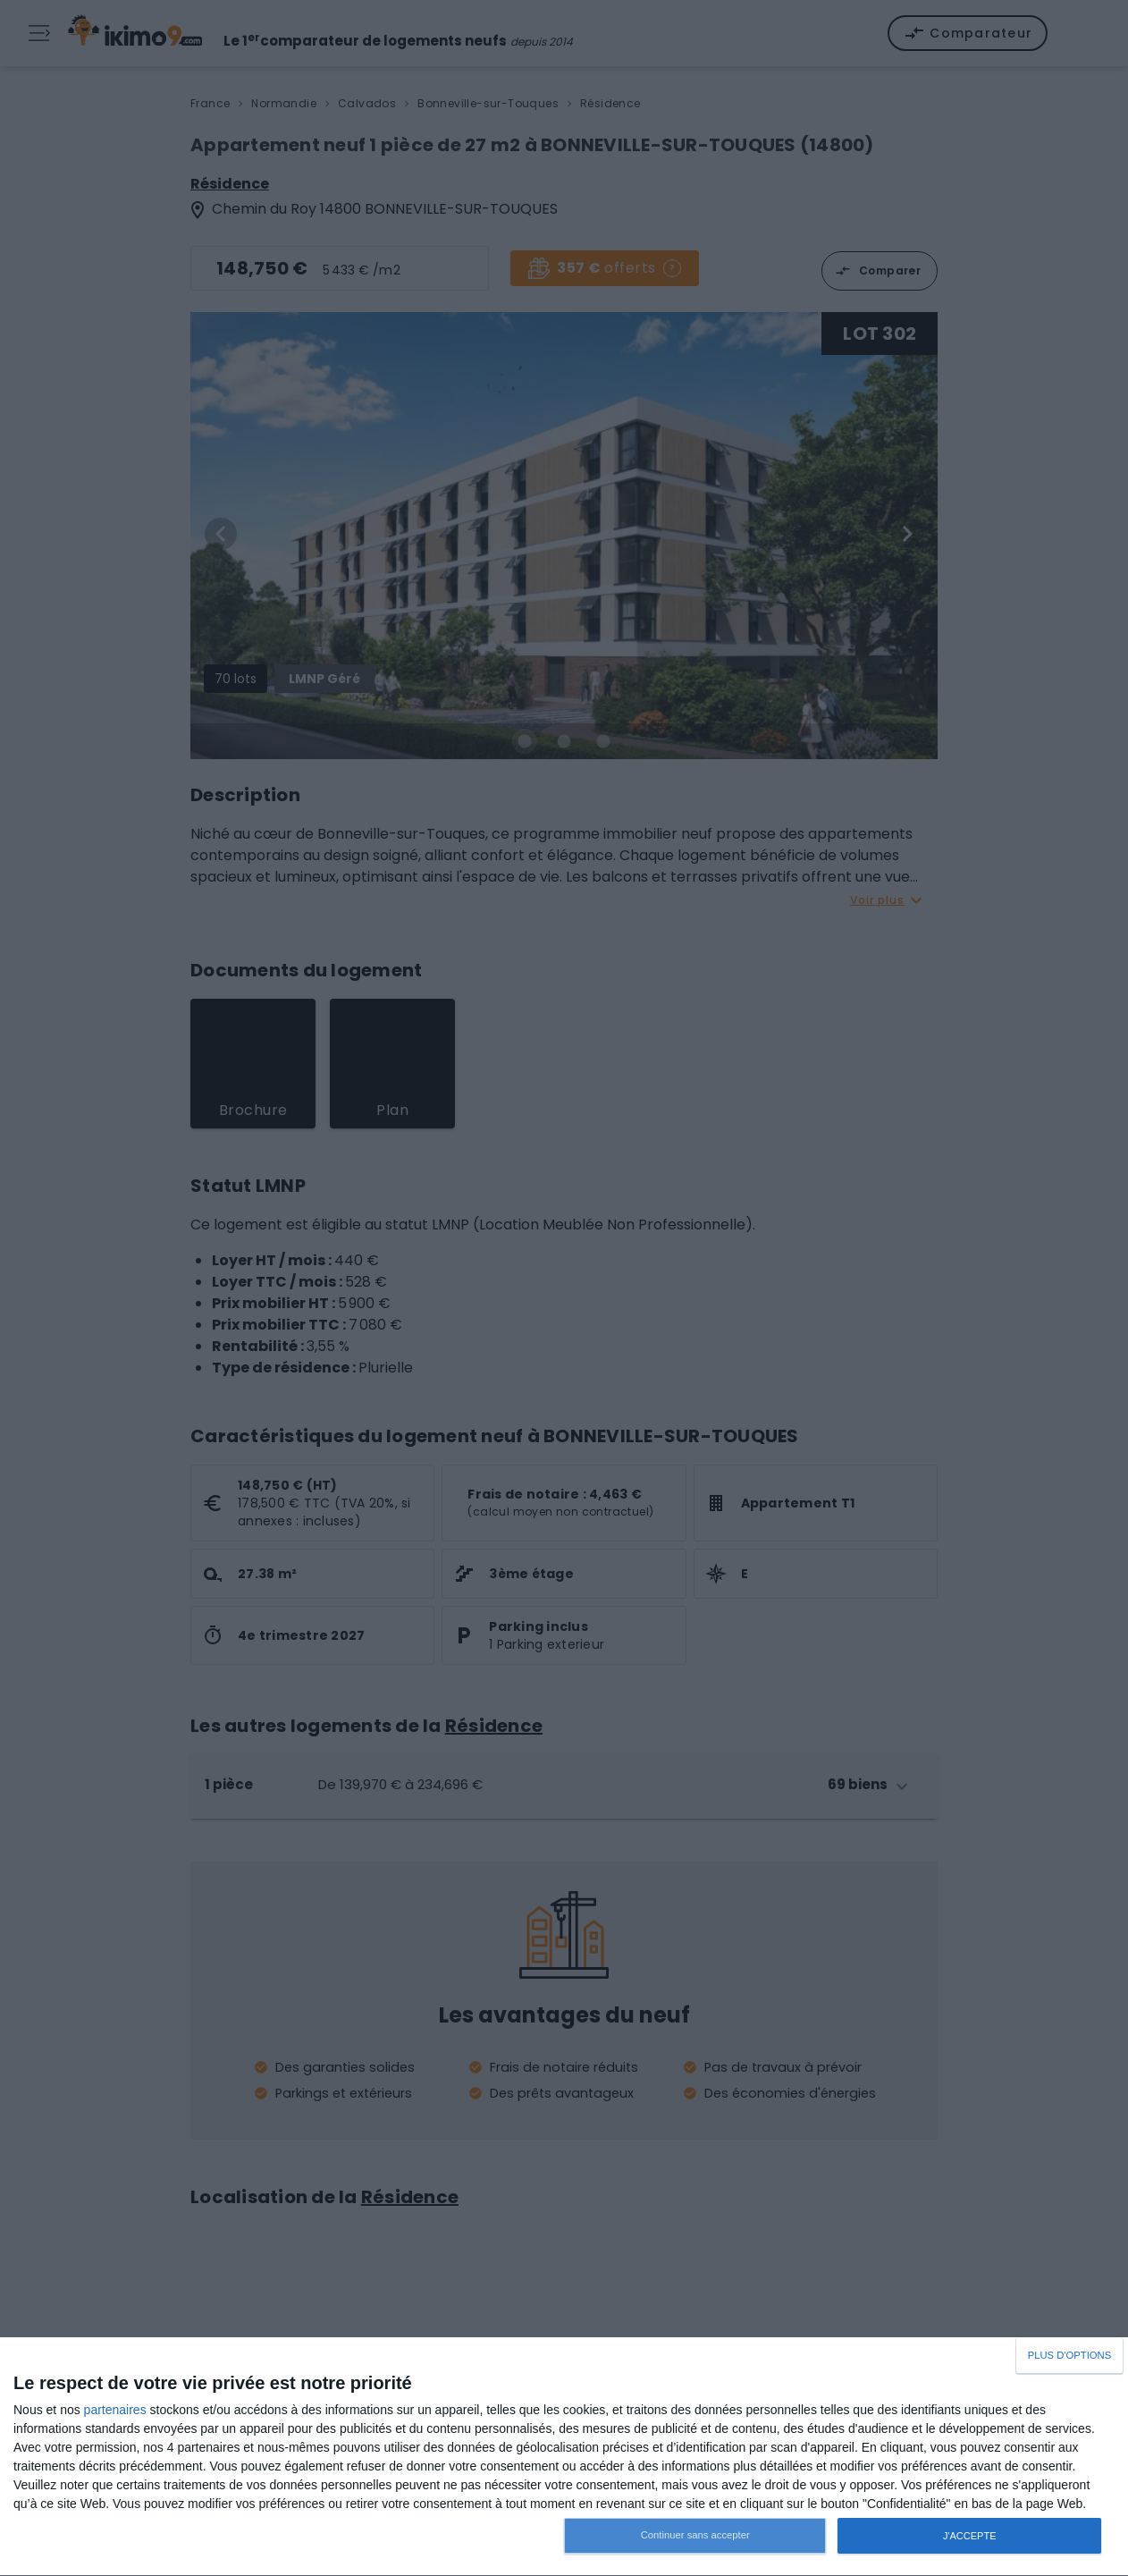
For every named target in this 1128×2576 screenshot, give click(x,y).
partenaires (115, 2409)
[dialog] (564, 2457)
